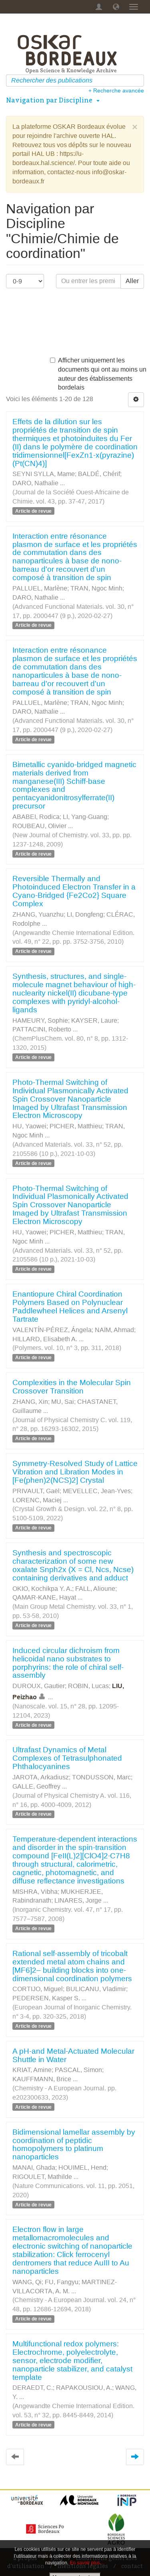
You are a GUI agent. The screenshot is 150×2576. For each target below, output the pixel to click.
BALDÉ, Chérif (99, 473)
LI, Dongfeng (85, 914)
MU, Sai (62, 1401)
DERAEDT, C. (32, 2387)
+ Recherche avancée (116, 90)
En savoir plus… (87, 2563)
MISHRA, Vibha (35, 1891)
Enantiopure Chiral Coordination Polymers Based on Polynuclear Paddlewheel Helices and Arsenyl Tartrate (70, 1306)
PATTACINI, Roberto (41, 1029)
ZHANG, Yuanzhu (38, 914)
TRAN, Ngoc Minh (96, 588)
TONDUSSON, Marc (101, 1777)
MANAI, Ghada (33, 2167)
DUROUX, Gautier (38, 1686)
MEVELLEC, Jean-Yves (97, 1491)
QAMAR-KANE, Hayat (44, 1597)
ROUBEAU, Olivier (39, 826)
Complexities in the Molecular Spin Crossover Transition (71, 1386)
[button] (116, 7)
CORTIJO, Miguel (37, 1989)
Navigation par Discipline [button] (53, 100)
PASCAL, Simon (78, 2069)
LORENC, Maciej (37, 1500)
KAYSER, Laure (94, 1020)
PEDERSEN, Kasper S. (46, 1998)
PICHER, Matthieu (76, 1126)
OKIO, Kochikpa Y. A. (42, 1588)
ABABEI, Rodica (36, 816)
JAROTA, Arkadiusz (40, 1777)
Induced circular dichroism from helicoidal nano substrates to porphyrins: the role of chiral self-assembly (68, 1663)
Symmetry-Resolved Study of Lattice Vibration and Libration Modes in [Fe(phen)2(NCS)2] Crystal (75, 1471)
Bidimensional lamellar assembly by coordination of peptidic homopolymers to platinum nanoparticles (73, 2144)
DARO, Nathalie (35, 483)
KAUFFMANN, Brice (41, 2079)
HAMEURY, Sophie (40, 1020)
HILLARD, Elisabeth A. (44, 1339)
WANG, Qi (27, 2282)
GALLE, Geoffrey (36, 1786)
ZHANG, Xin (30, 1401)
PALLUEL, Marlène (39, 588)
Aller (132, 280)
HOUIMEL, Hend (82, 2167)
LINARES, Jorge (78, 1900)
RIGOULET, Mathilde (42, 2176)
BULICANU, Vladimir (96, 1989)
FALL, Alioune (95, 1588)
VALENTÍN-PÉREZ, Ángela (52, 1329)
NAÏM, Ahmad (114, 1329)
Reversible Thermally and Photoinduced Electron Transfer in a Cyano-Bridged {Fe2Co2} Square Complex (74, 891)
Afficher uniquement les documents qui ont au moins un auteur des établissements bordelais (98, 374)
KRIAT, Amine (32, 2069)
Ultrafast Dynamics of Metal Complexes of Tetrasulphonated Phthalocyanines (67, 1758)
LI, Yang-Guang (85, 816)
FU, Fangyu (61, 2282)
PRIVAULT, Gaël (36, 1491)
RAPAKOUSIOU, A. (84, 2387)
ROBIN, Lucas (88, 1686)
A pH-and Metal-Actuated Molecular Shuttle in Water (73, 2055)
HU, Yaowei (29, 1126)
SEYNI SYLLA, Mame (43, 473)
